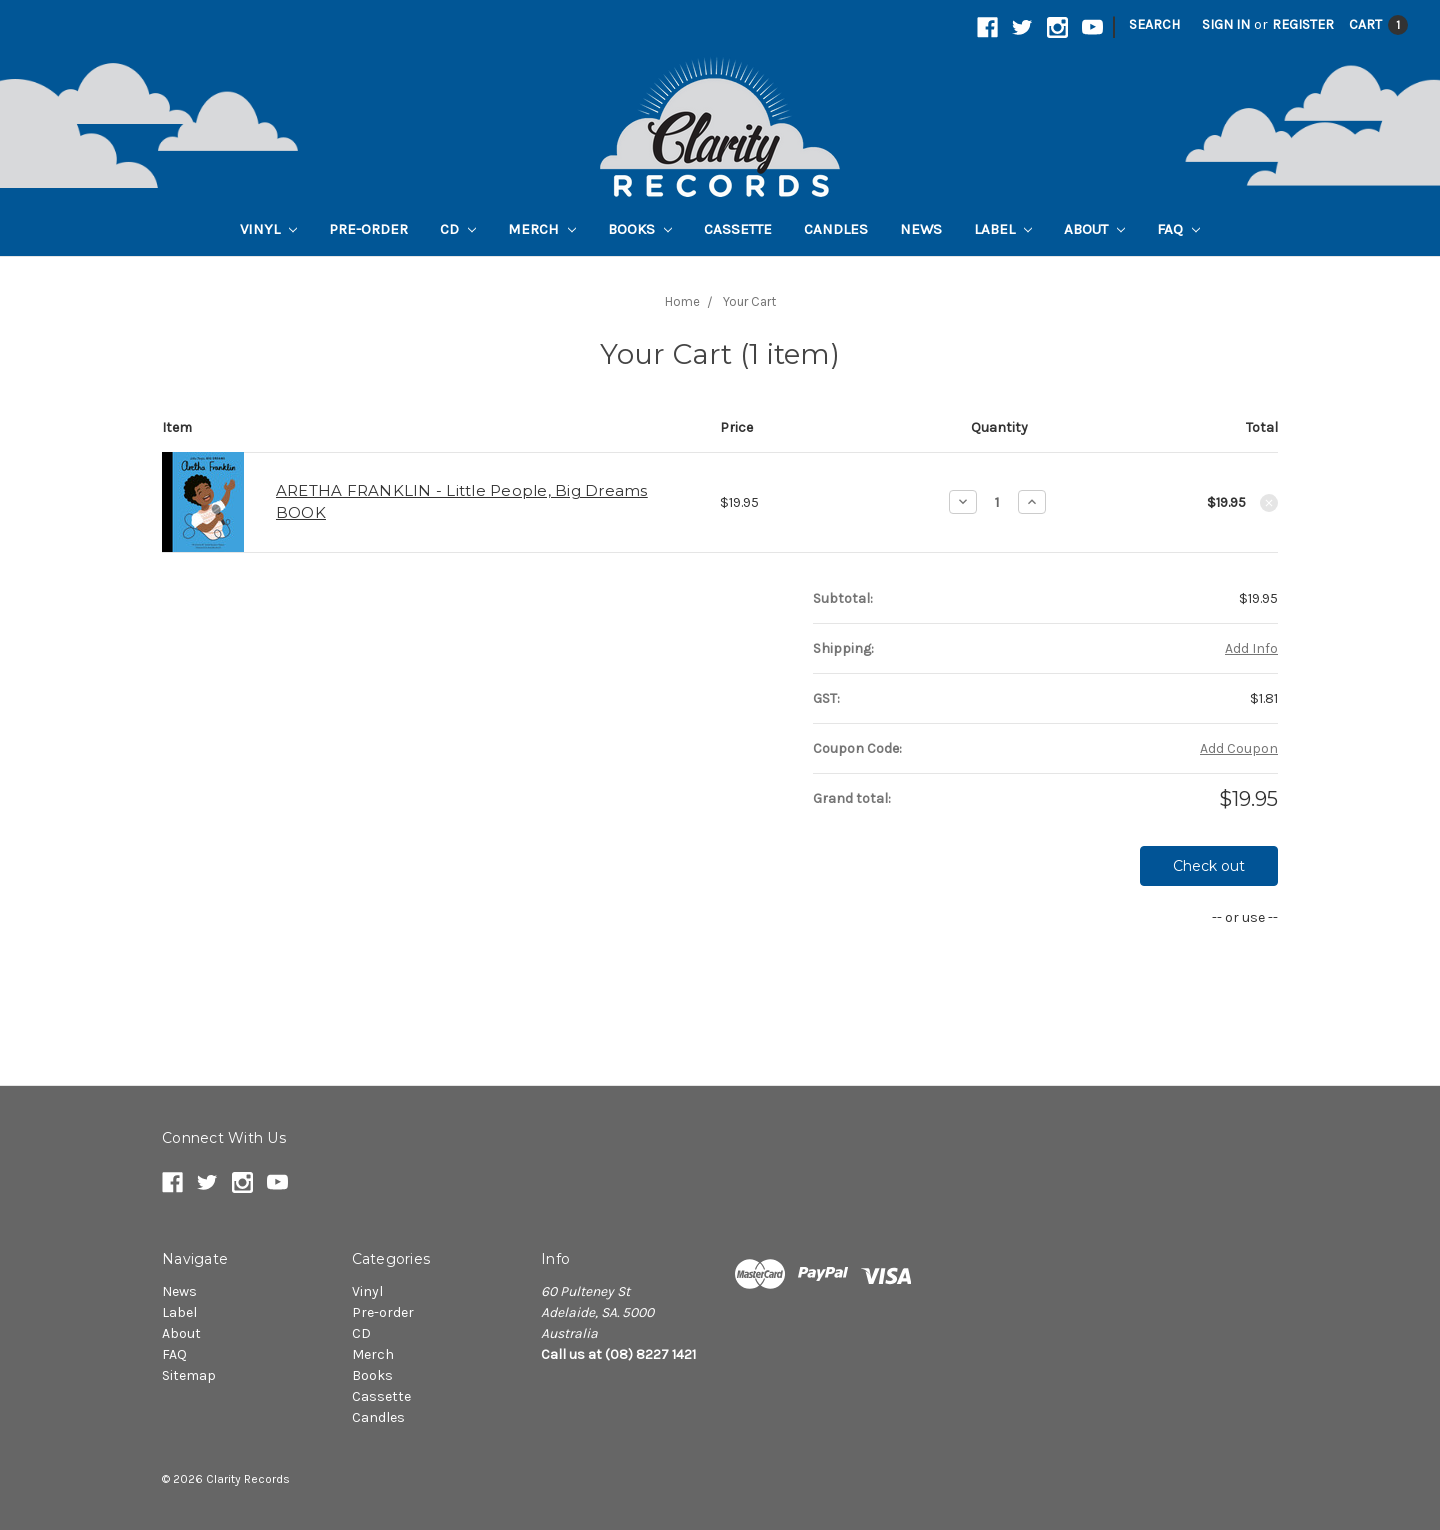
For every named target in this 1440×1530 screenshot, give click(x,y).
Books (640, 229)
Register (1303, 24)
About (1094, 229)
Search (1154, 24)
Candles (836, 229)
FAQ (1178, 229)
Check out (1209, 866)
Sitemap (189, 1375)
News (921, 229)
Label (1003, 229)
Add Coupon (1239, 748)
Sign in (1226, 24)
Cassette (738, 229)
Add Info (1251, 648)
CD (458, 229)
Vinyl (268, 229)
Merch (542, 229)
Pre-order (368, 229)
